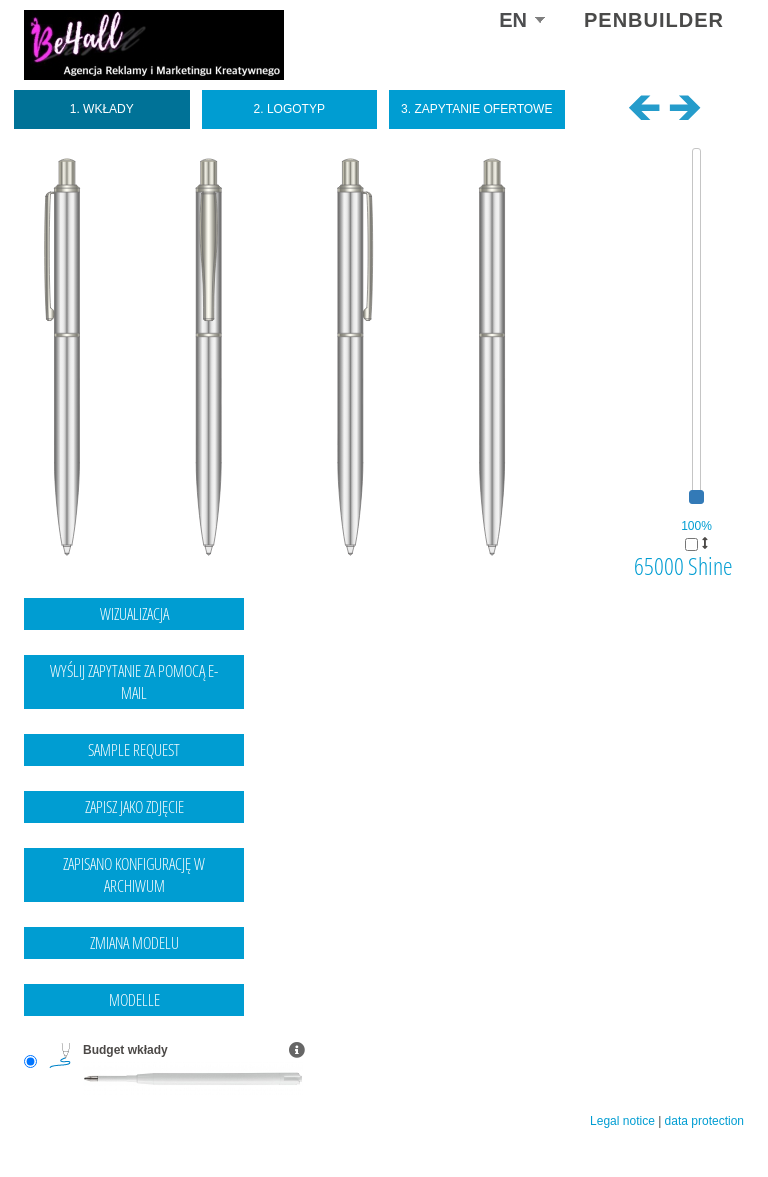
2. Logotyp (289, 109)
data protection (704, 1121)
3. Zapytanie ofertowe (476, 109)
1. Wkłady (102, 109)
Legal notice (622, 1121)
